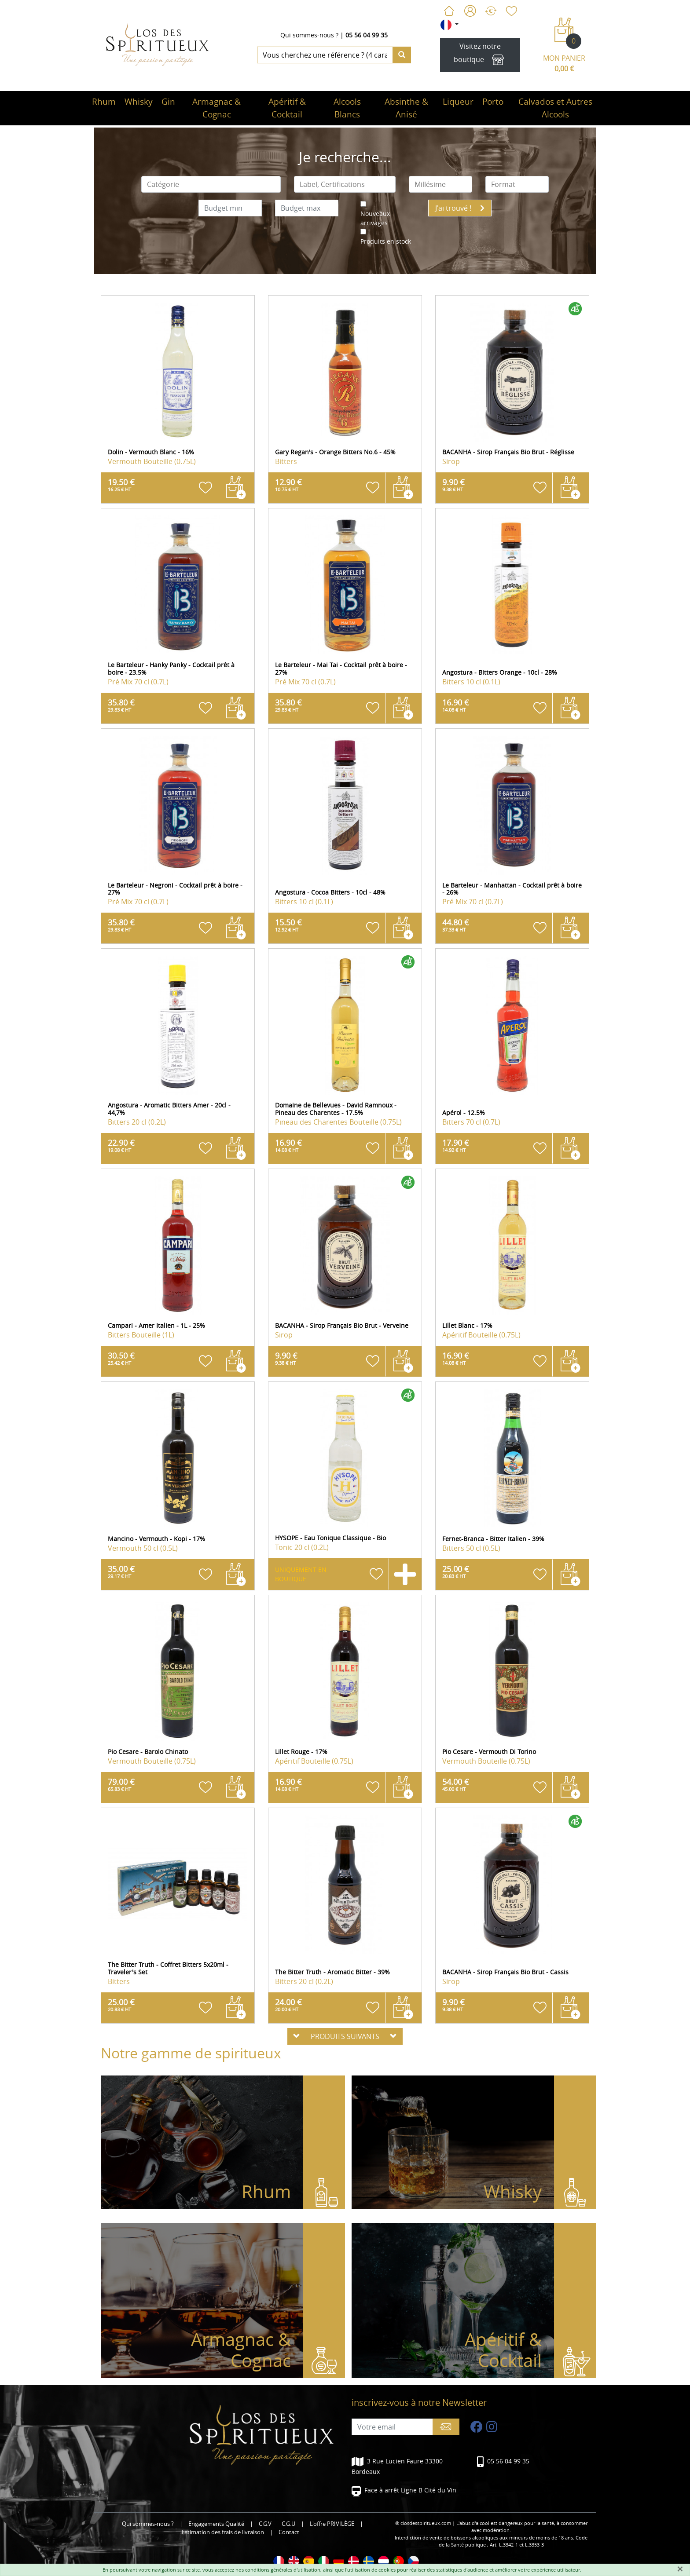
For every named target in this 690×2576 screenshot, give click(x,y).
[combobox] (211, 184)
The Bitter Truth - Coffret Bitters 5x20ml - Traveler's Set (168, 1968)
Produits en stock (385, 241)
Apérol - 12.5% (463, 1112)
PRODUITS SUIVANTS (345, 2036)
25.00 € (455, 1571)
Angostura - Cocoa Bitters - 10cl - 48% (330, 892)
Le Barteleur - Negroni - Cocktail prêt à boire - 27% (175, 889)
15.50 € (288, 925)
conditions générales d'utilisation (282, 2569)
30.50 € (121, 1358)
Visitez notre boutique (480, 55)
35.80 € (121, 705)
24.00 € (288, 2005)
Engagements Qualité (216, 2524)
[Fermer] (680, 2569)
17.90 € (455, 1145)
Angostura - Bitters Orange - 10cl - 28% (499, 672)
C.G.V (265, 2524)
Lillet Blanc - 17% (467, 1325)
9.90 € (453, 485)
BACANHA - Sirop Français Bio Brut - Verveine (341, 1325)
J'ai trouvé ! (459, 208)
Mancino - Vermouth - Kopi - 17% (156, 1539)
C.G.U (288, 2524)
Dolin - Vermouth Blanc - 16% (151, 452)
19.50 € (121, 485)
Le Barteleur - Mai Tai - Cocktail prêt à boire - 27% (341, 668)
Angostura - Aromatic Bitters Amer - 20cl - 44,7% (169, 1109)
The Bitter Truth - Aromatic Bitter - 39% (332, 1972)
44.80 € (455, 925)
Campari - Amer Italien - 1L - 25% (156, 1325)
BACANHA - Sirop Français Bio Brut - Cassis (505, 1972)
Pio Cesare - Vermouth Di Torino (489, 1751)
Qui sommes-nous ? (309, 35)
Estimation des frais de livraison (223, 2532)
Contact (289, 2532)
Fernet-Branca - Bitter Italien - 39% (493, 1539)
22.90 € (121, 1145)
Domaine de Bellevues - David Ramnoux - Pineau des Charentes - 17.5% (335, 1109)
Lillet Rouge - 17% (301, 1751)
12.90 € (288, 485)
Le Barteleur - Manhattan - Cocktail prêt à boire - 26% (512, 889)
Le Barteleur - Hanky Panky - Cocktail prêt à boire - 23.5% (171, 668)
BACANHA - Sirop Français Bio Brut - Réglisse (508, 452)
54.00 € (455, 1784)
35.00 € (121, 1571)
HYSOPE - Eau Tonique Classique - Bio (330, 1538)
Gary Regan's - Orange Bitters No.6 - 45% (335, 452)
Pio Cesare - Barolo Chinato (148, 1751)
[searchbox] (211, 184)
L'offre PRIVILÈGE (332, 2524)
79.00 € (121, 1784)
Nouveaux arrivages (375, 218)
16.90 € (455, 705)
